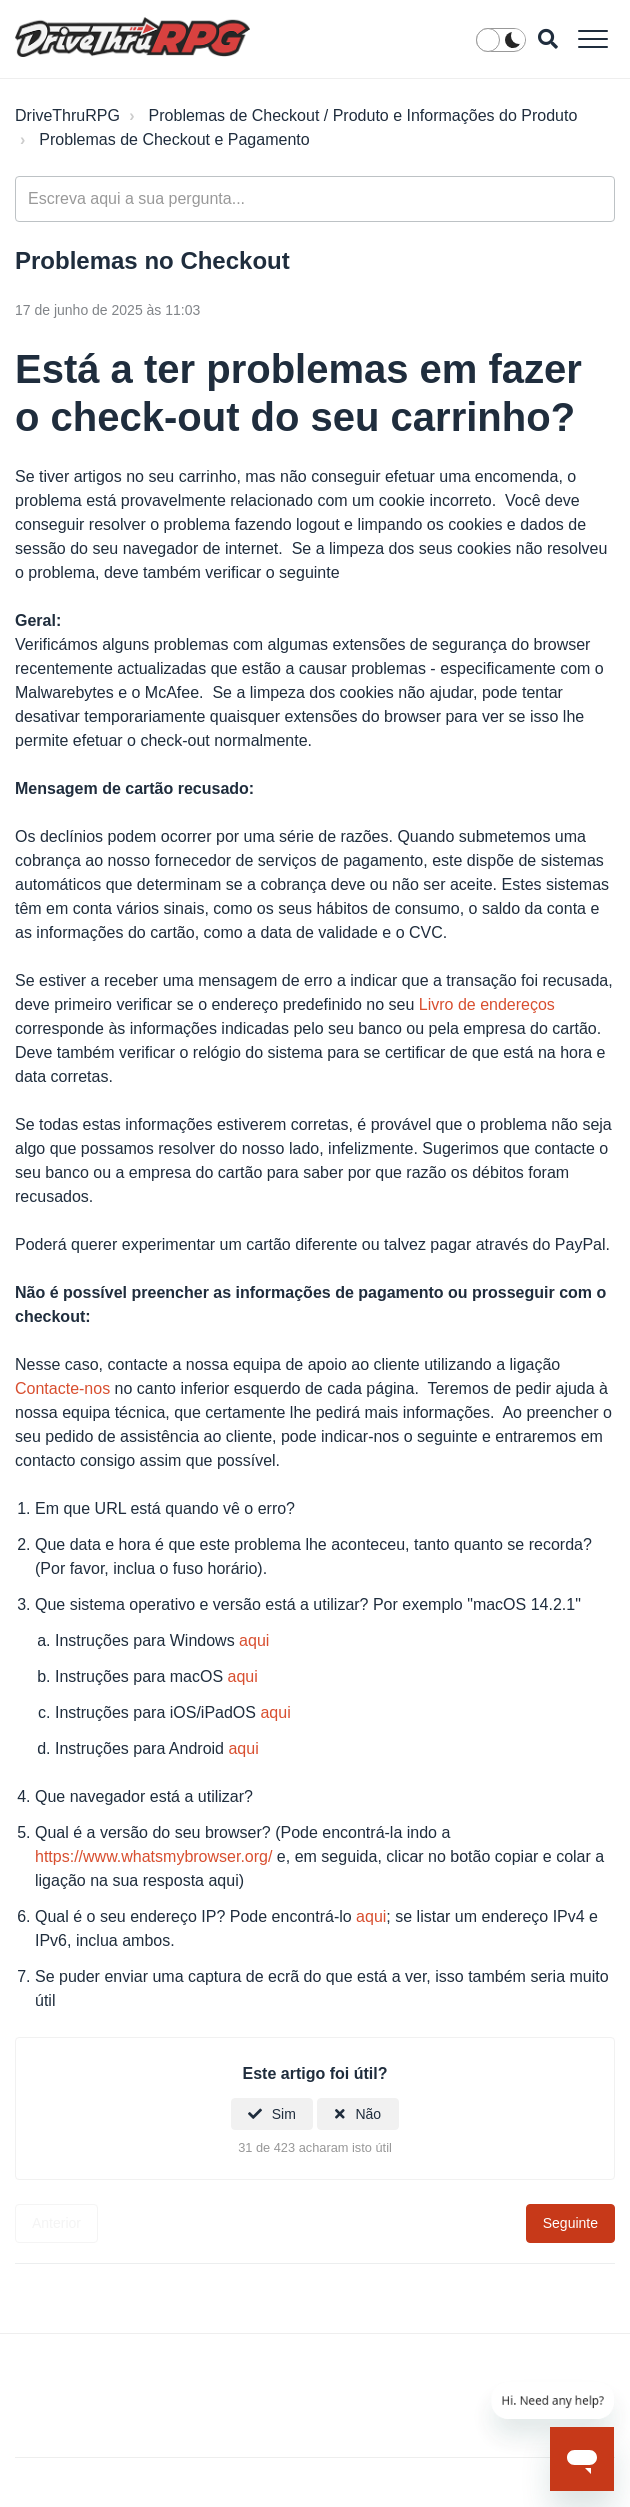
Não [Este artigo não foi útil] (368, 2114)
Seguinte (570, 2223)
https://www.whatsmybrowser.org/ (153, 1856)
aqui (254, 1640)
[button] (592, 38)
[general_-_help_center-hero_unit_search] (315, 199)
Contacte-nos (62, 1388)
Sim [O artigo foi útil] (284, 2114)
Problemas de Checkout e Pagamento (174, 139)
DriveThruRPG (67, 115)
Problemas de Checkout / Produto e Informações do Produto (363, 115)
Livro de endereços (487, 1004)
